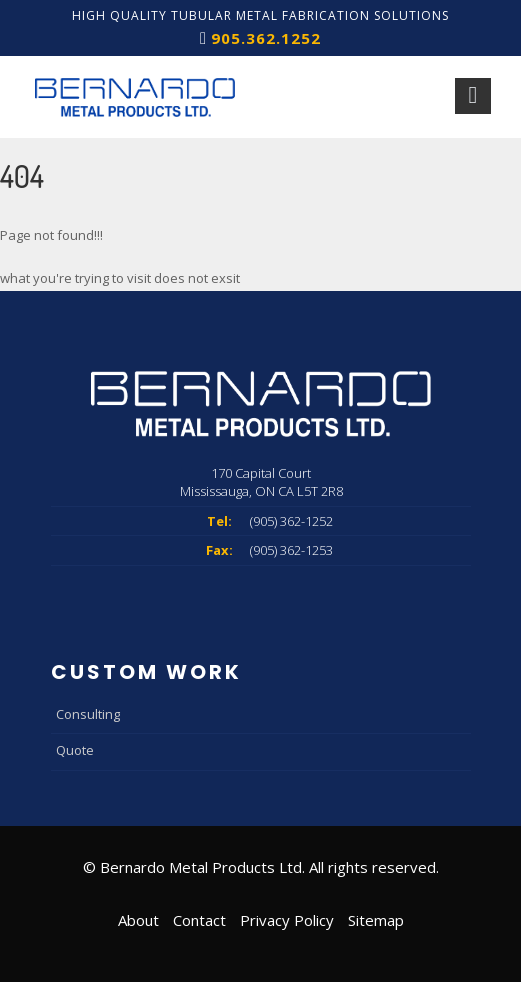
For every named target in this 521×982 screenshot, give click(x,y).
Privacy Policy (287, 920)
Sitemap (376, 920)
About (138, 920)
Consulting (88, 714)
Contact (199, 920)
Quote (75, 750)
